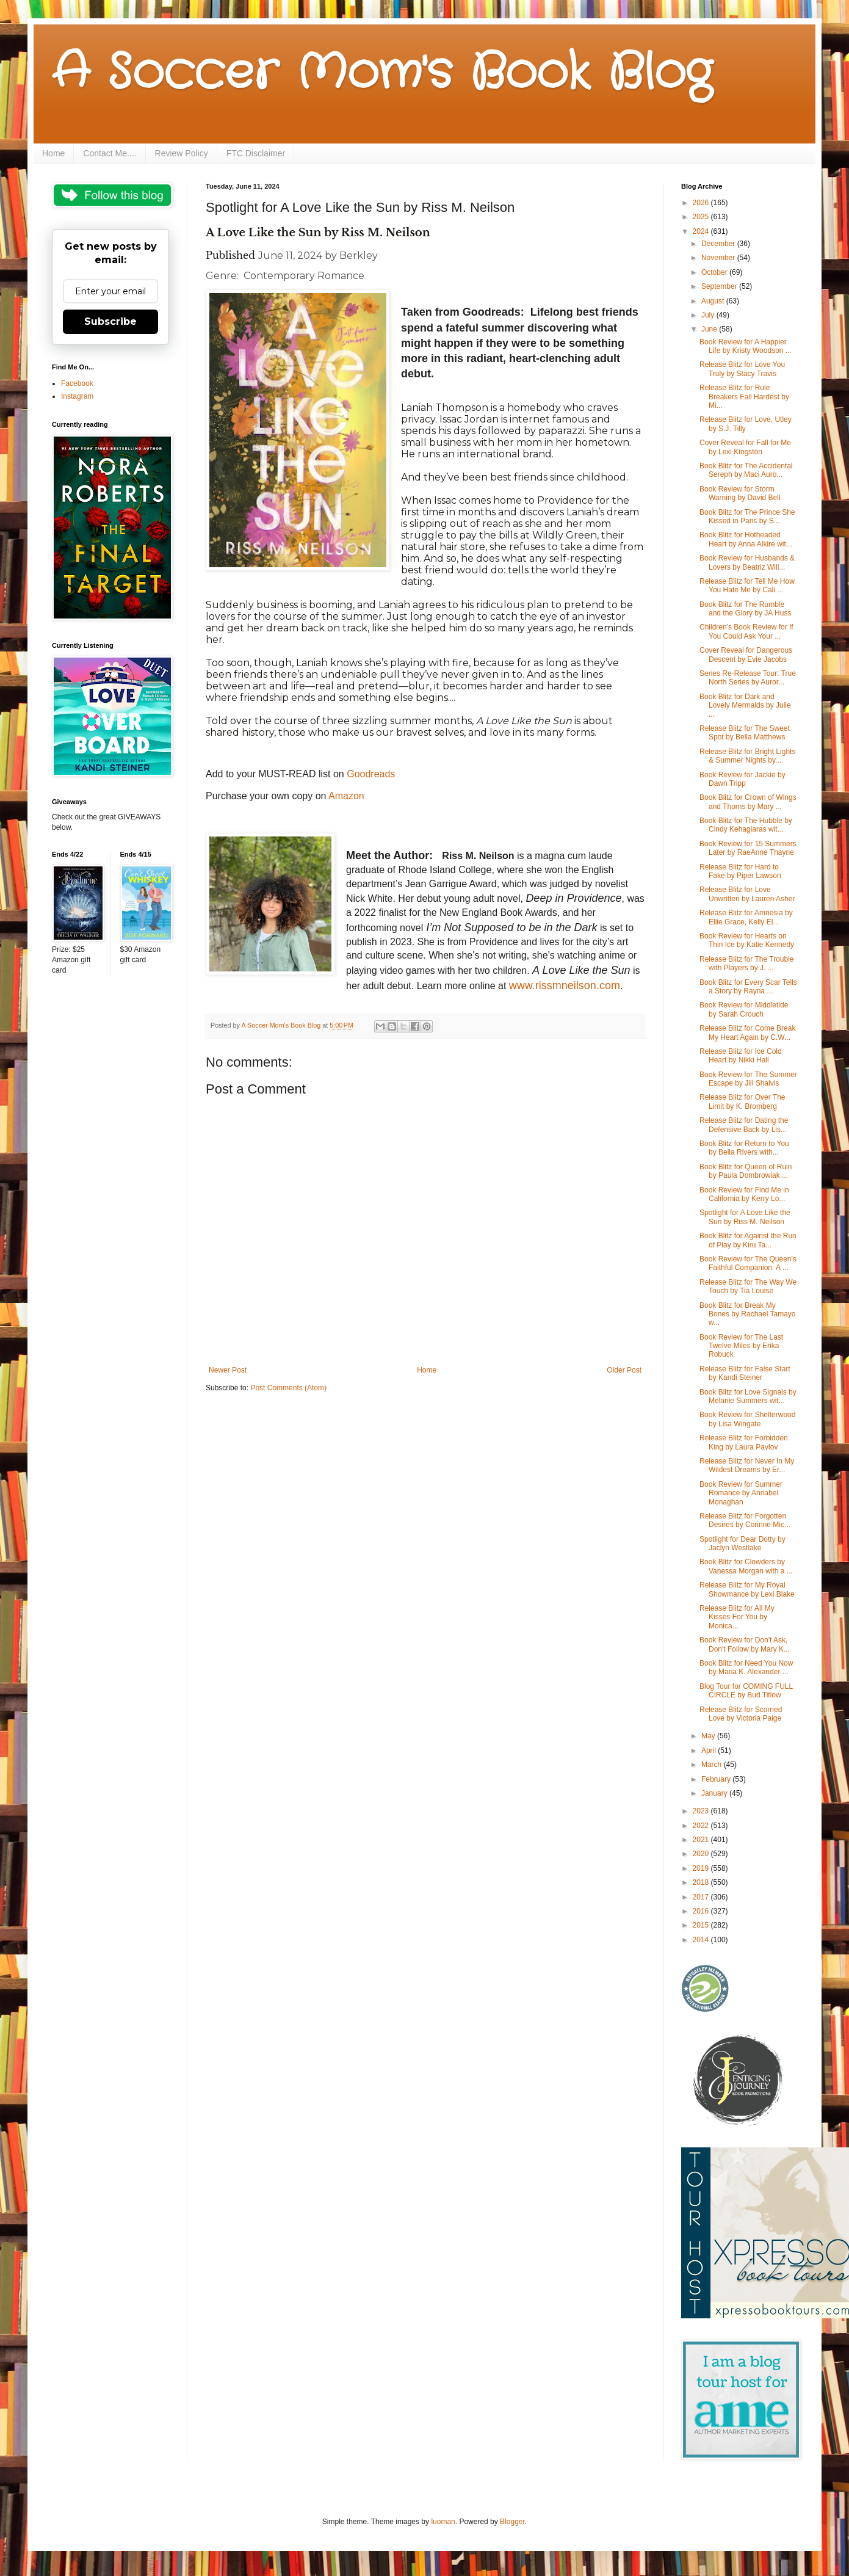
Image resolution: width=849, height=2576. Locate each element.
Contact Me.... (109, 153)
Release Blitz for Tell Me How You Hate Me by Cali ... (747, 585)
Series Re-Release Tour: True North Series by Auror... (747, 677)
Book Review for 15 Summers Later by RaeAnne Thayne (748, 848)
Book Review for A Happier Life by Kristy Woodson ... (745, 346)
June (710, 329)
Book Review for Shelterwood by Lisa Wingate (747, 1419)
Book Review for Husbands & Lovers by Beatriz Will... (747, 562)
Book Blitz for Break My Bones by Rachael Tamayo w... (747, 1314)
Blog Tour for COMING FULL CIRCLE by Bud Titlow (746, 1690)
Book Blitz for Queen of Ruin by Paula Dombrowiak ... (745, 1171)
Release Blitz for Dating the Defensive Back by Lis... (743, 1124)
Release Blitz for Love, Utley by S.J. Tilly (745, 423)
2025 (702, 216)
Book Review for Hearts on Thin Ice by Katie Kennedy (746, 940)
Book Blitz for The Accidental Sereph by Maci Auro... (746, 470)
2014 (702, 1940)
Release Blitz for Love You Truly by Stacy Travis (742, 368)
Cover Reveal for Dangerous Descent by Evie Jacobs (745, 654)
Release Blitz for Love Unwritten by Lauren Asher (747, 893)
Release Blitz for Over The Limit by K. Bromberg (742, 1101)
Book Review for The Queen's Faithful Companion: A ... (748, 1263)
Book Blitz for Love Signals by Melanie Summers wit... (748, 1396)
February (716, 1779)
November (719, 257)
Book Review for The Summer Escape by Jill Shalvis (748, 1078)
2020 (702, 1853)
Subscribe (110, 321)
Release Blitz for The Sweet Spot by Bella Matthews (744, 732)
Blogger (512, 2521)
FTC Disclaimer (255, 153)
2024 (702, 231)
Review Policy (181, 153)
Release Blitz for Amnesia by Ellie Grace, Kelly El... (746, 917)
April (709, 1750)
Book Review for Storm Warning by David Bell (740, 493)
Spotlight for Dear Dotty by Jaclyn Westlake (742, 1543)
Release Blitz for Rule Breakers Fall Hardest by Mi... (744, 396)
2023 (702, 1811)
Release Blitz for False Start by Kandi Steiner (744, 1373)
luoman (443, 2521)
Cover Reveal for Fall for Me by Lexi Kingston (745, 446)
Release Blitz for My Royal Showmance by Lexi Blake (747, 1589)
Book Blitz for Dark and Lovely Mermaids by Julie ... (745, 705)
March (712, 1764)
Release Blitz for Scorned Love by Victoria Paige (740, 1713)
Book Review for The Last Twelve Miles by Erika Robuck (741, 1346)
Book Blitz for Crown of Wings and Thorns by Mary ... (748, 801)
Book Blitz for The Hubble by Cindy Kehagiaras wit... (745, 824)
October (715, 272)
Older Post (624, 1370)
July (709, 315)
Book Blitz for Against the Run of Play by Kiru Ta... (748, 1240)
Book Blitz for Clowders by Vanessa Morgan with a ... (746, 1566)
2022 (702, 1825)
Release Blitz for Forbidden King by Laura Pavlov (743, 1442)
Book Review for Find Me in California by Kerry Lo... (744, 1194)
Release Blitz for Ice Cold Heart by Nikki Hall (740, 1055)
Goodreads (371, 774)
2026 (702, 202)
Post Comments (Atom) (288, 1388)
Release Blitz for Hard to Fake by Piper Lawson (740, 871)
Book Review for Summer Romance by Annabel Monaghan (740, 1493)
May (709, 1736)
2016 (702, 1911)
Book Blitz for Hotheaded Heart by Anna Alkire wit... (745, 539)
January (715, 1793)
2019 (702, 1868)
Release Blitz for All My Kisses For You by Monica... (737, 1617)
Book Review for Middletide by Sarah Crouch (743, 1009)
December (719, 243)
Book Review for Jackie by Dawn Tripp (742, 779)
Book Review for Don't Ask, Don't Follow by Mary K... (744, 1644)
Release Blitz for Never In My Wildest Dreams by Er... (746, 1465)
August (713, 301)
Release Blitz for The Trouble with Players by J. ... (746, 963)
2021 (702, 1839)
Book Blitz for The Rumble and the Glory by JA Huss (745, 608)
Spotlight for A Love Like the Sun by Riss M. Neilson (744, 1216)
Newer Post (228, 1370)
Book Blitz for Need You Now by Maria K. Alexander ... (746, 1667)
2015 (702, 1925)
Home (53, 153)
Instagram (77, 396)
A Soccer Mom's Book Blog (382, 73)
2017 (702, 1897)
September (720, 286)
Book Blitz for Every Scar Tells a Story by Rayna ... (748, 986)
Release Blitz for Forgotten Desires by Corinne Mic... (744, 1520)
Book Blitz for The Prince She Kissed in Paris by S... (747, 516)
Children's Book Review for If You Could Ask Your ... (746, 631)
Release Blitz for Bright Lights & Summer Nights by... (747, 755)
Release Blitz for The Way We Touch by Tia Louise (748, 1286)
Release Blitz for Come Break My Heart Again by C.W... (747, 1032)
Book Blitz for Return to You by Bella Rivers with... (744, 1147)
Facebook (77, 383)
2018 (702, 1882)
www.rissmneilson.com (564, 985)
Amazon (346, 796)
